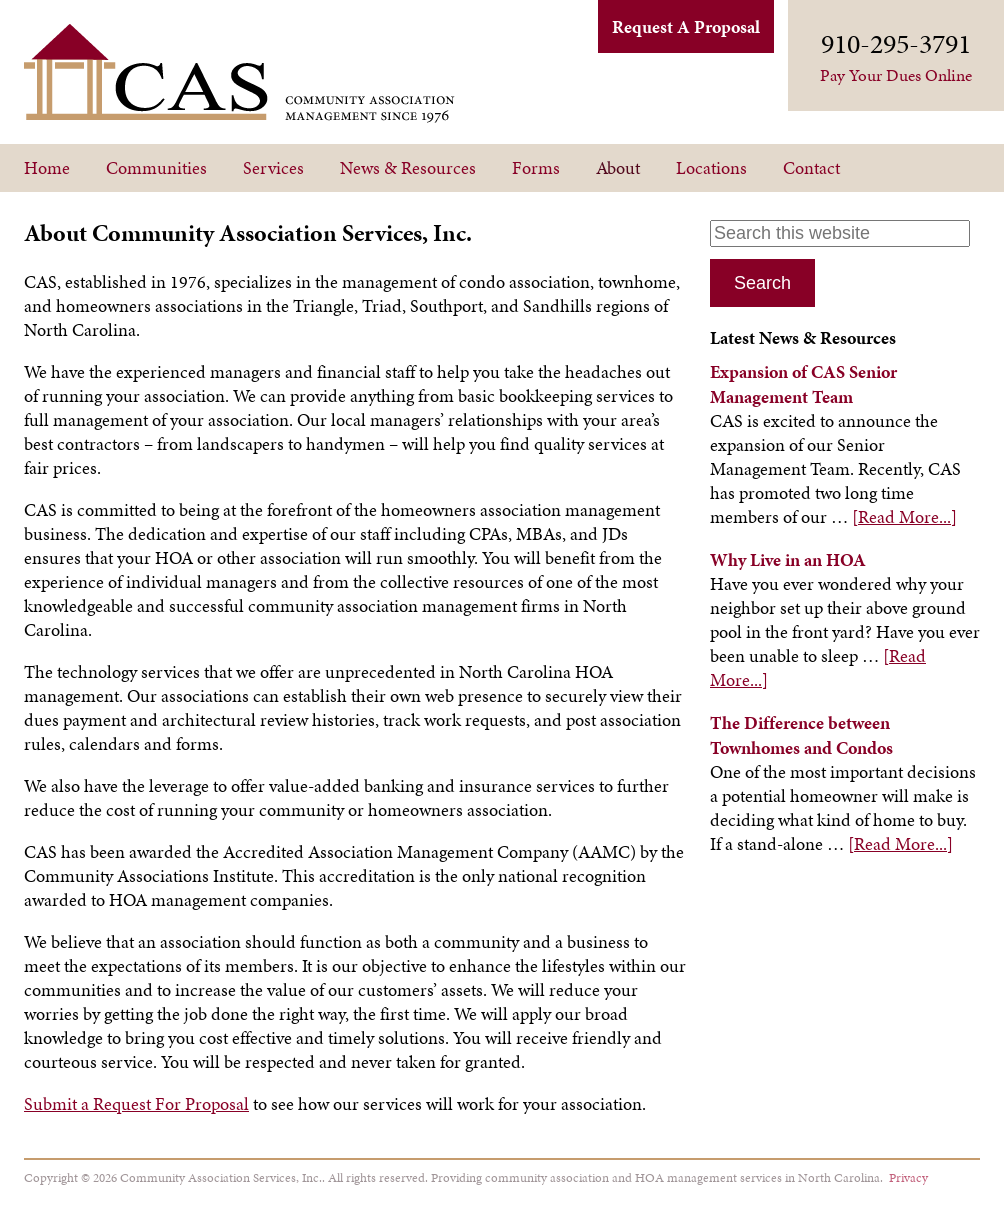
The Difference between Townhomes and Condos (801, 735)
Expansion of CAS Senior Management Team (803, 384)
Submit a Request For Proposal (136, 1103)
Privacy (908, 1177)
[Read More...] (904, 516)
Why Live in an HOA (788, 559)
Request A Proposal (686, 26)
